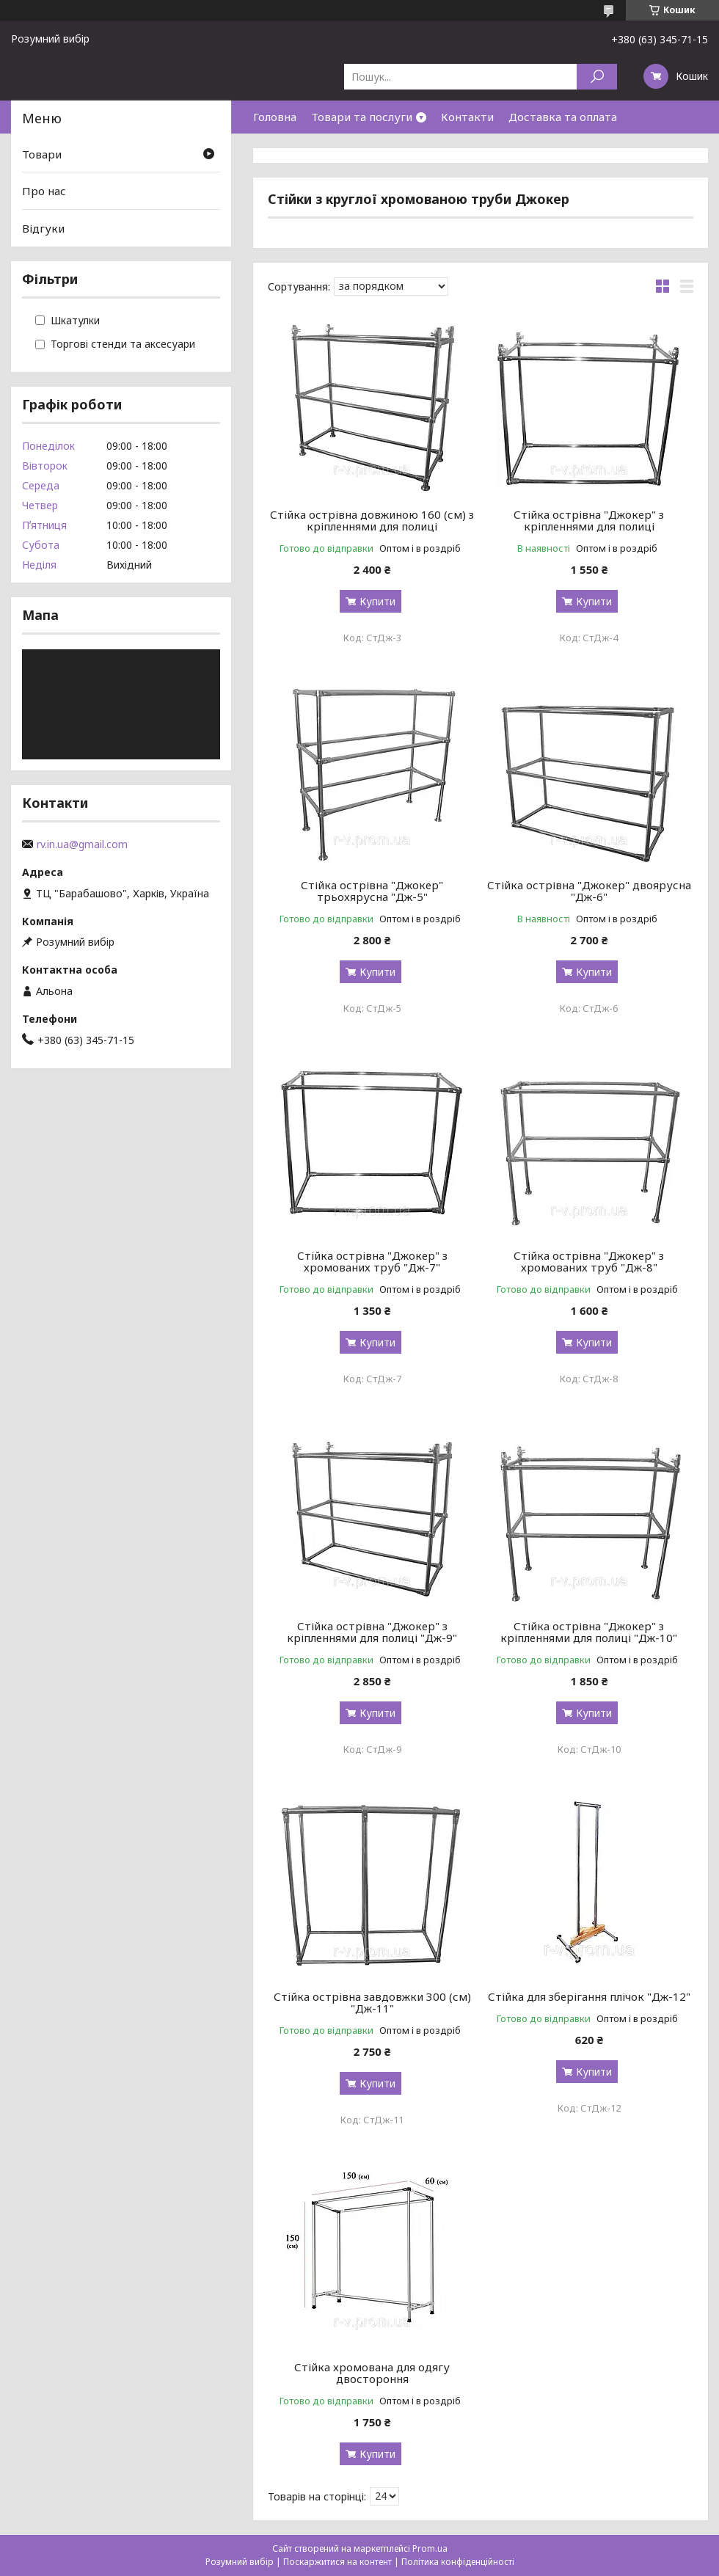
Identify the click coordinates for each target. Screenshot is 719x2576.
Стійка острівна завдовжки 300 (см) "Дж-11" (372, 2002)
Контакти (467, 116)
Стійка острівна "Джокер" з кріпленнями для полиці (589, 520)
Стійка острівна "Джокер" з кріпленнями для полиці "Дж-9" (372, 1631)
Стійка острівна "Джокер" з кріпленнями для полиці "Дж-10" (588, 1631)
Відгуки (43, 228)
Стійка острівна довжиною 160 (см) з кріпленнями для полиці (372, 520)
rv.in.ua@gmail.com (82, 844)
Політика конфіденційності (457, 2561)
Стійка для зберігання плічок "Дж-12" (589, 1996)
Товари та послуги (361, 116)
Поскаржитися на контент (337, 2561)
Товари (42, 154)
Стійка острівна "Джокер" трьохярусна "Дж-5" (372, 890)
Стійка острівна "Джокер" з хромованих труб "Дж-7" (372, 1261)
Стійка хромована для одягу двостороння (372, 2373)
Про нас (44, 190)
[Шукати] (597, 77)
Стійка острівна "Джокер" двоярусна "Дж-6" (589, 890)
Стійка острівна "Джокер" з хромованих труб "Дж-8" (589, 1261)
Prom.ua (430, 2548)
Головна (274, 116)
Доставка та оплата (562, 116)
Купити (377, 601)
